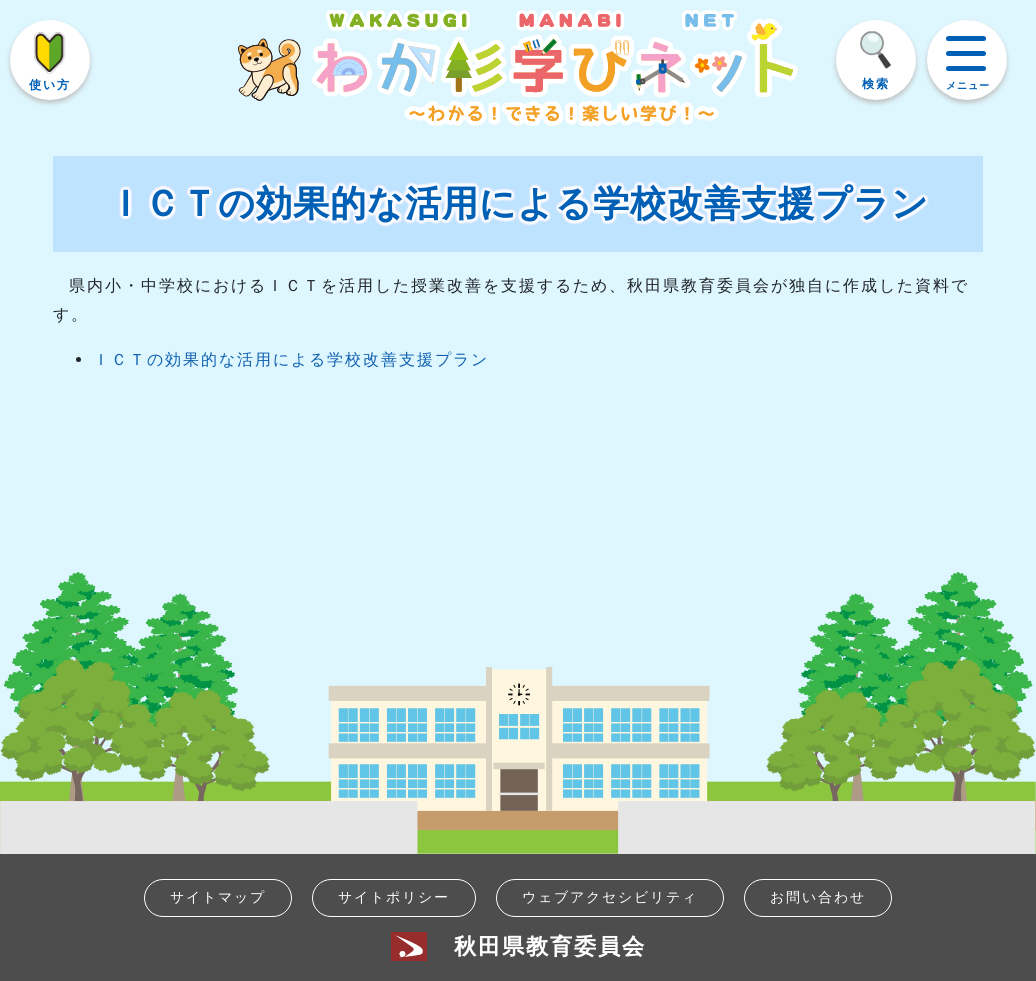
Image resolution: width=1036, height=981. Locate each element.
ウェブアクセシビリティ (610, 897)
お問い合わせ (818, 897)
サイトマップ (218, 897)
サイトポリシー (394, 897)
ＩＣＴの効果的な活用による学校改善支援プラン (291, 359)
